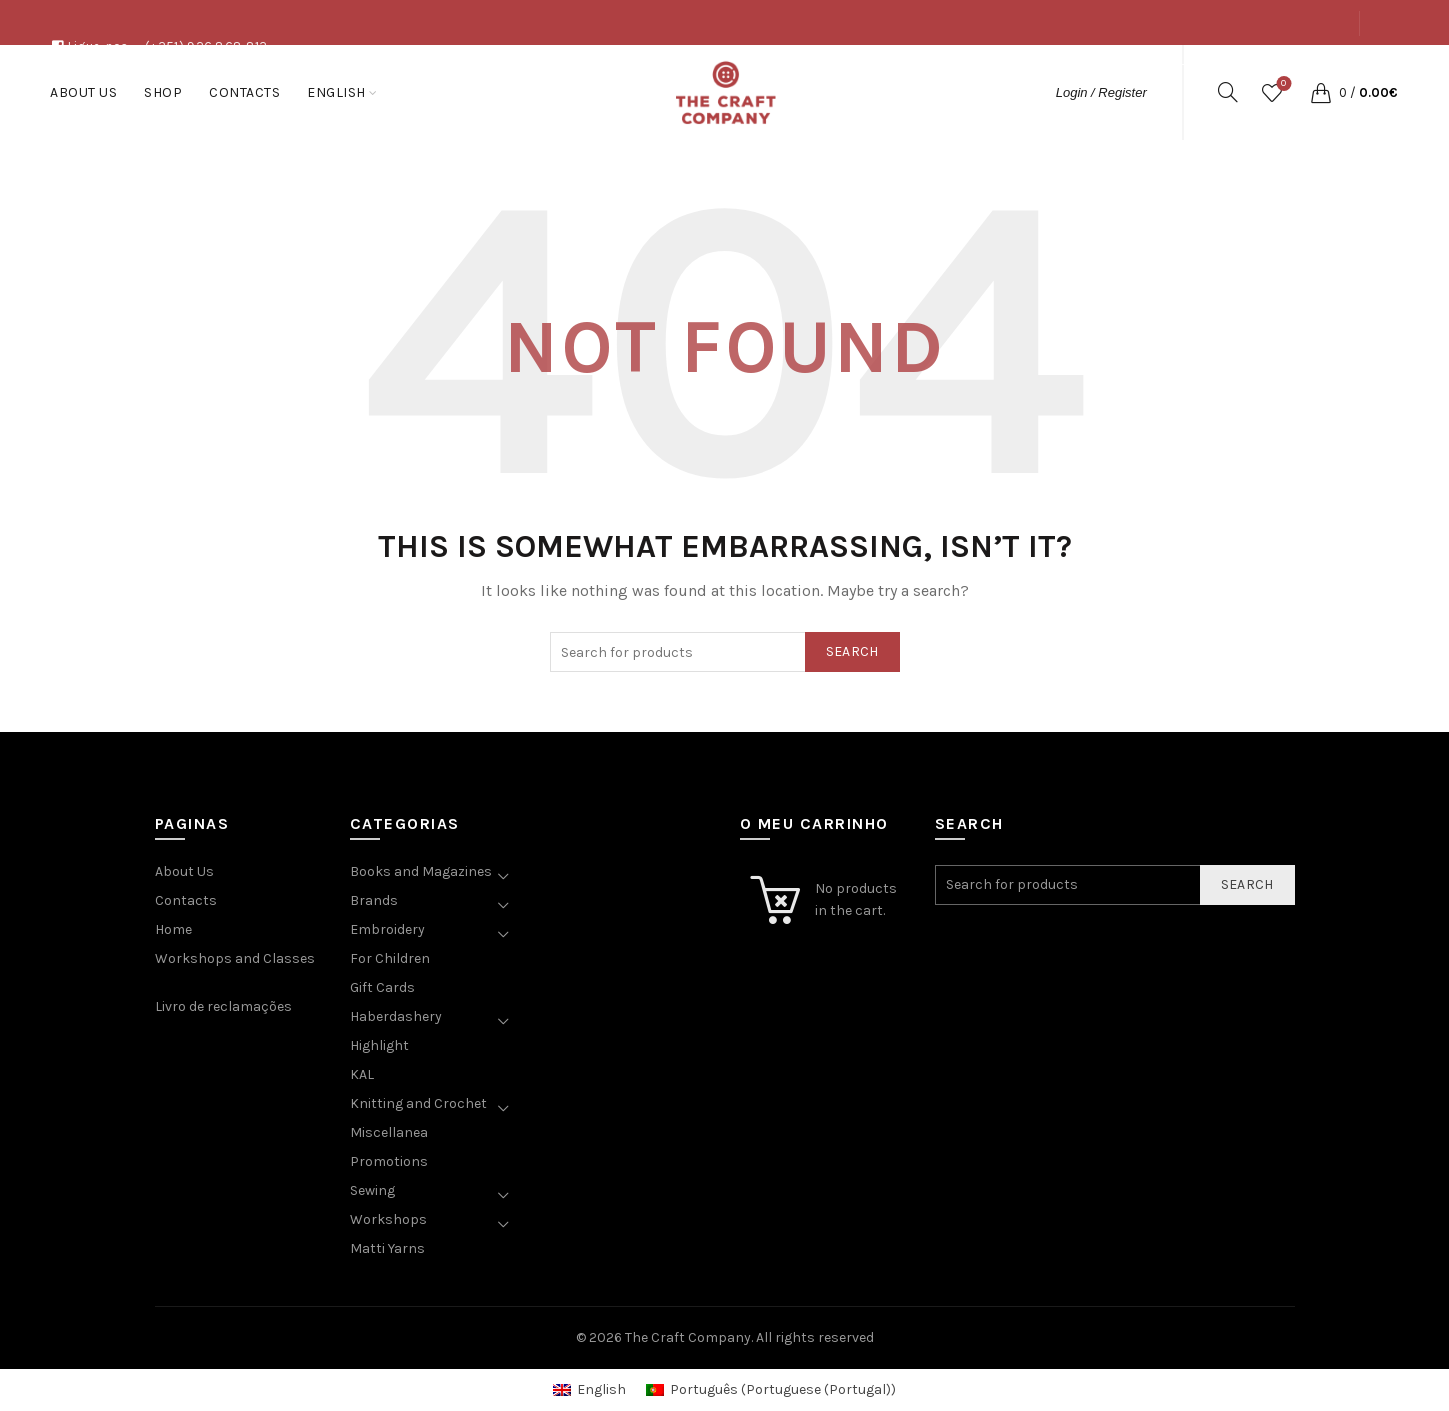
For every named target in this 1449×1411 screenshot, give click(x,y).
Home (173, 929)
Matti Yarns (387, 1248)
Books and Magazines (421, 871)
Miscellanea (389, 1132)
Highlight (379, 1045)
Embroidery (387, 929)
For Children (390, 958)
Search (852, 651)
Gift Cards (382, 987)
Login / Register (1101, 92)
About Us (1179, 68)
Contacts (1316, 68)
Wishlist (1281, 84)
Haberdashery (396, 1016)
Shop (1246, 68)
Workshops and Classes (235, 958)
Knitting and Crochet (418, 1103)
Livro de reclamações (223, 1006)
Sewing (372, 1190)
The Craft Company (688, 1337)
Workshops (388, 1219)
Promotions (389, 1161)
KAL (362, 1074)
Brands (374, 900)
